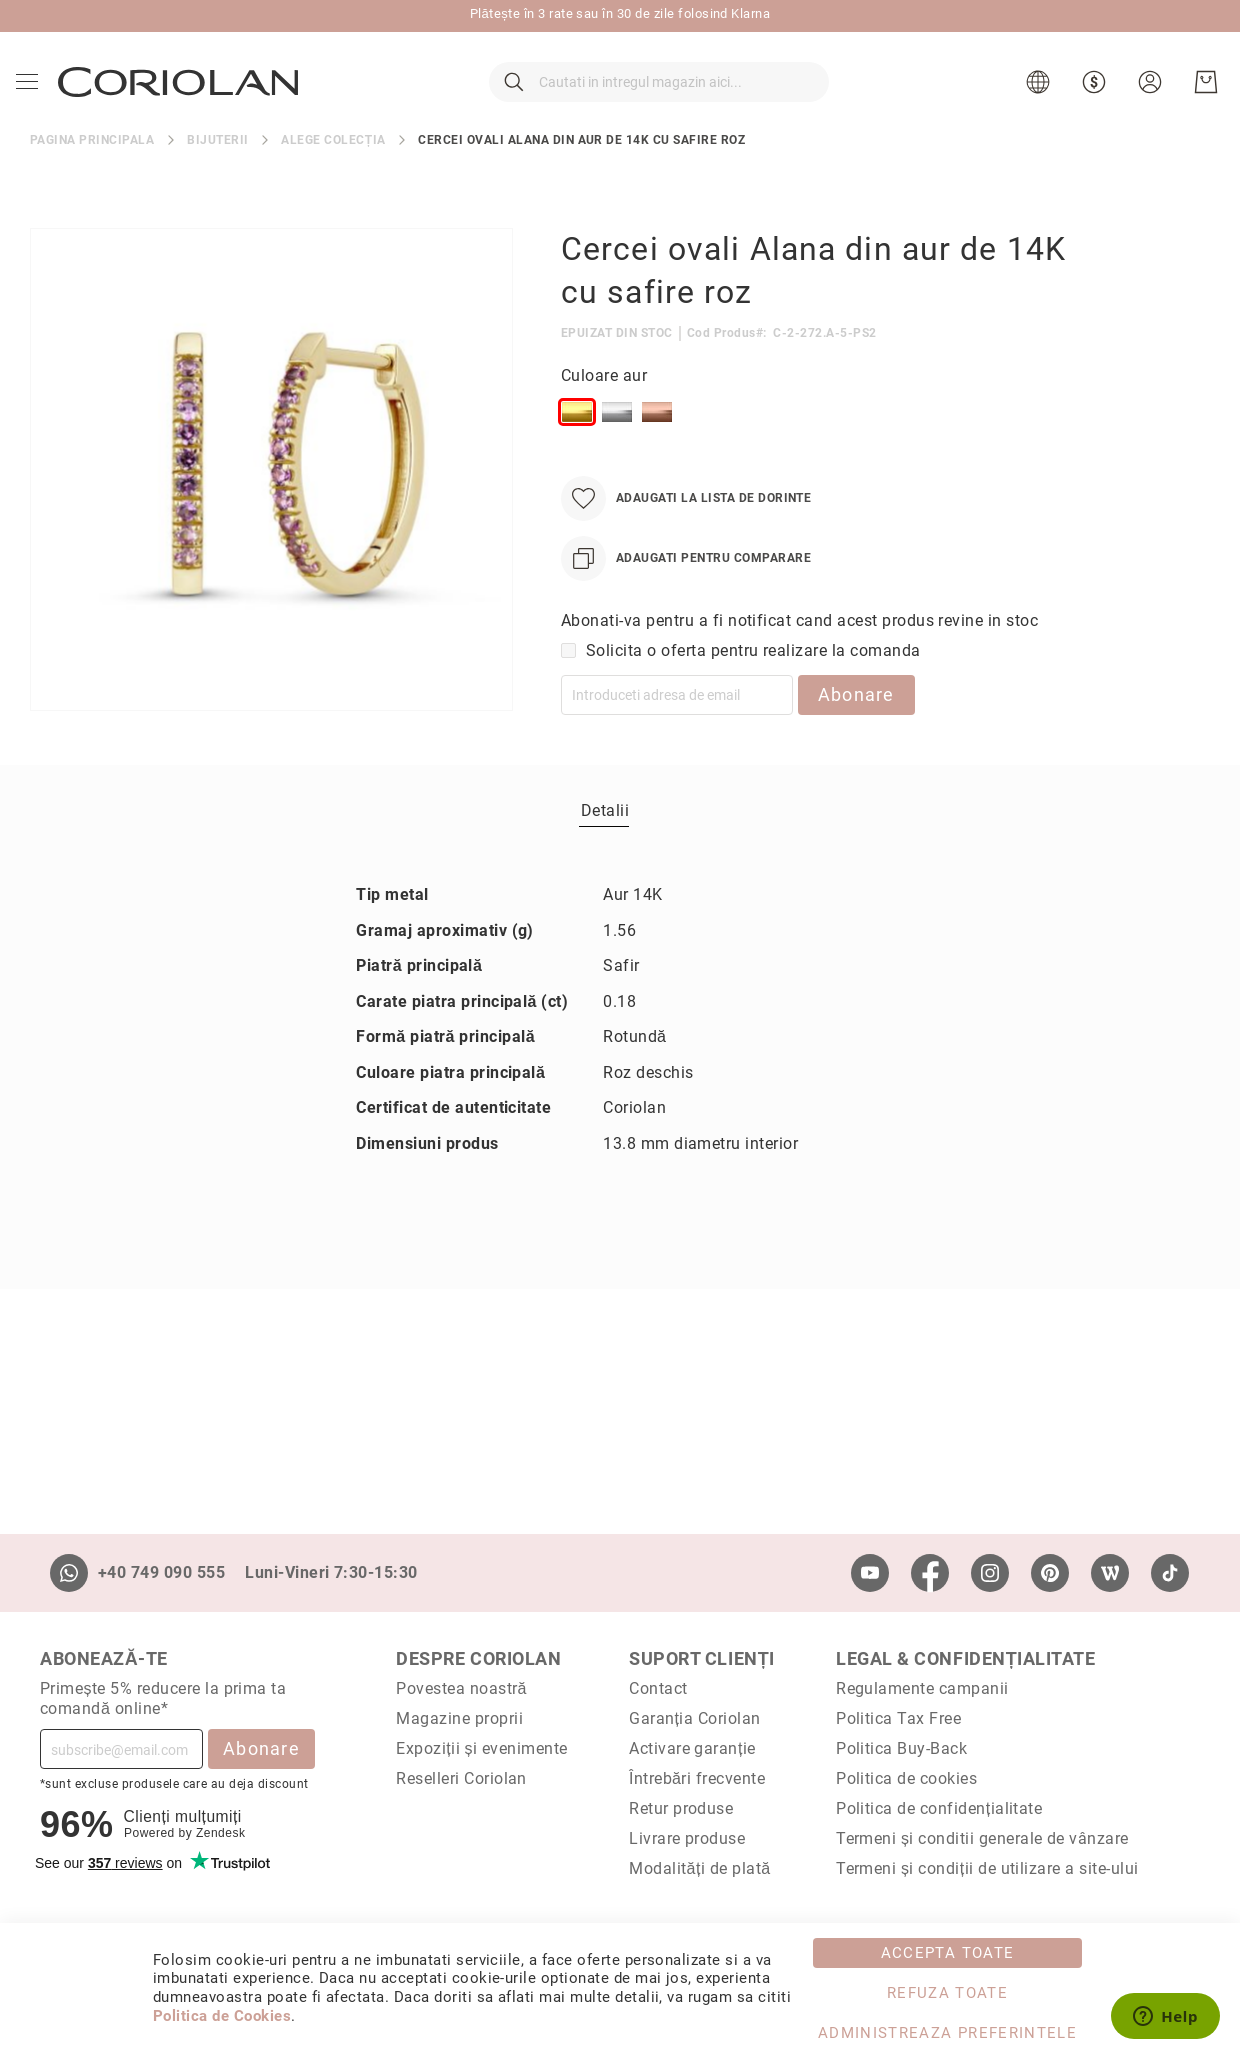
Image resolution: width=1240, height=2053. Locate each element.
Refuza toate (947, 1993)
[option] (577, 446)
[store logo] (182, 99)
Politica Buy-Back (901, 1748)
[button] (1036, 100)
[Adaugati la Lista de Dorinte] (686, 532)
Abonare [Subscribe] (261, 1748)
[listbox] (813, 450)
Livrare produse (687, 1838)
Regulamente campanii (922, 1688)
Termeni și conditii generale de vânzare (982, 1838)
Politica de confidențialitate (939, 1808)
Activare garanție (692, 1748)
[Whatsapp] (69, 1573)
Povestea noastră (461, 1688)
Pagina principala (92, 174)
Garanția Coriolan (695, 1718)
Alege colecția (333, 174)
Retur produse (681, 1808)
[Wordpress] (1110, 1573)
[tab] (605, 845)
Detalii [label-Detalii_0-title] (605, 845)
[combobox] (659, 100)
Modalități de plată (699, 1868)
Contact (658, 1688)
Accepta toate (948, 1953)
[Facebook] (930, 1573)
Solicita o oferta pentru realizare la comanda (753, 684)
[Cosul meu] (1202, 100)
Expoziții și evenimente (482, 1748)
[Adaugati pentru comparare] (686, 592)
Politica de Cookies (222, 2016)
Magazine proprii (459, 1718)
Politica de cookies (906, 1778)
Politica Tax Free (898, 1718)
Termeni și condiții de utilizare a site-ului (987, 1868)
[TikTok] (1170, 1573)
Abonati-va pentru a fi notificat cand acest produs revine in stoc (799, 654)
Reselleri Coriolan (461, 1778)
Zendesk (220, 1833)
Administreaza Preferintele (947, 2033)
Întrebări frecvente (697, 1778)
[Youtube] (870, 1573)
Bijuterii (217, 174)
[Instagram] (990, 1573)
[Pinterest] (1050, 1573)
